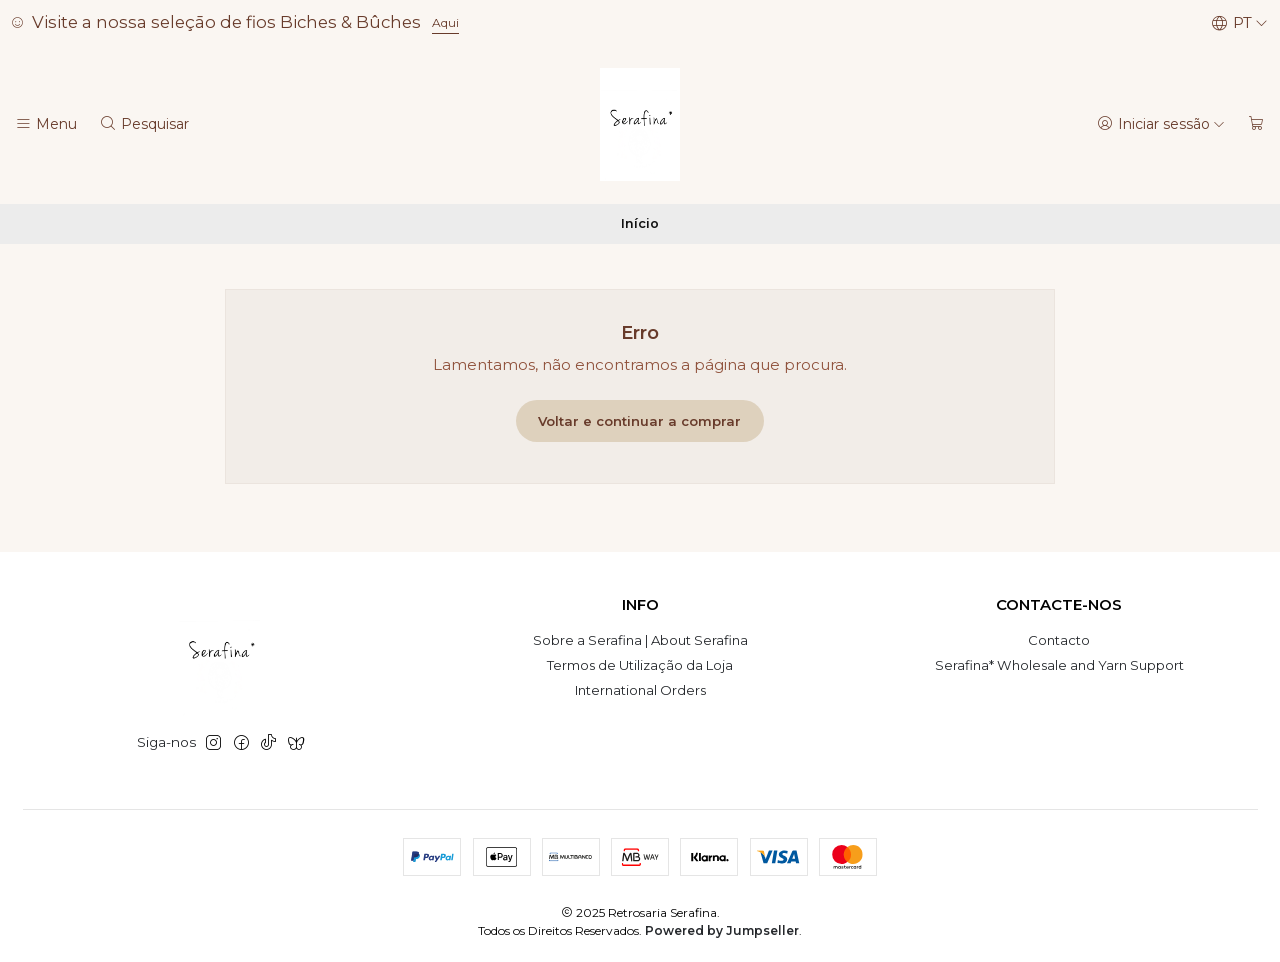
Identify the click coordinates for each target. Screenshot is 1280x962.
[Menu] (46, 124)
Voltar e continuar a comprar (639, 421)
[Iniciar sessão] (1161, 124)
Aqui (445, 22)
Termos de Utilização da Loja (640, 665)
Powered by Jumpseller (722, 930)
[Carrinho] (1256, 124)
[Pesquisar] (144, 124)
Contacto (1059, 640)
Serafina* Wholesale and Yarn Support (1059, 665)
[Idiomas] (1239, 23)
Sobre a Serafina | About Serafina (640, 640)
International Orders (640, 690)
